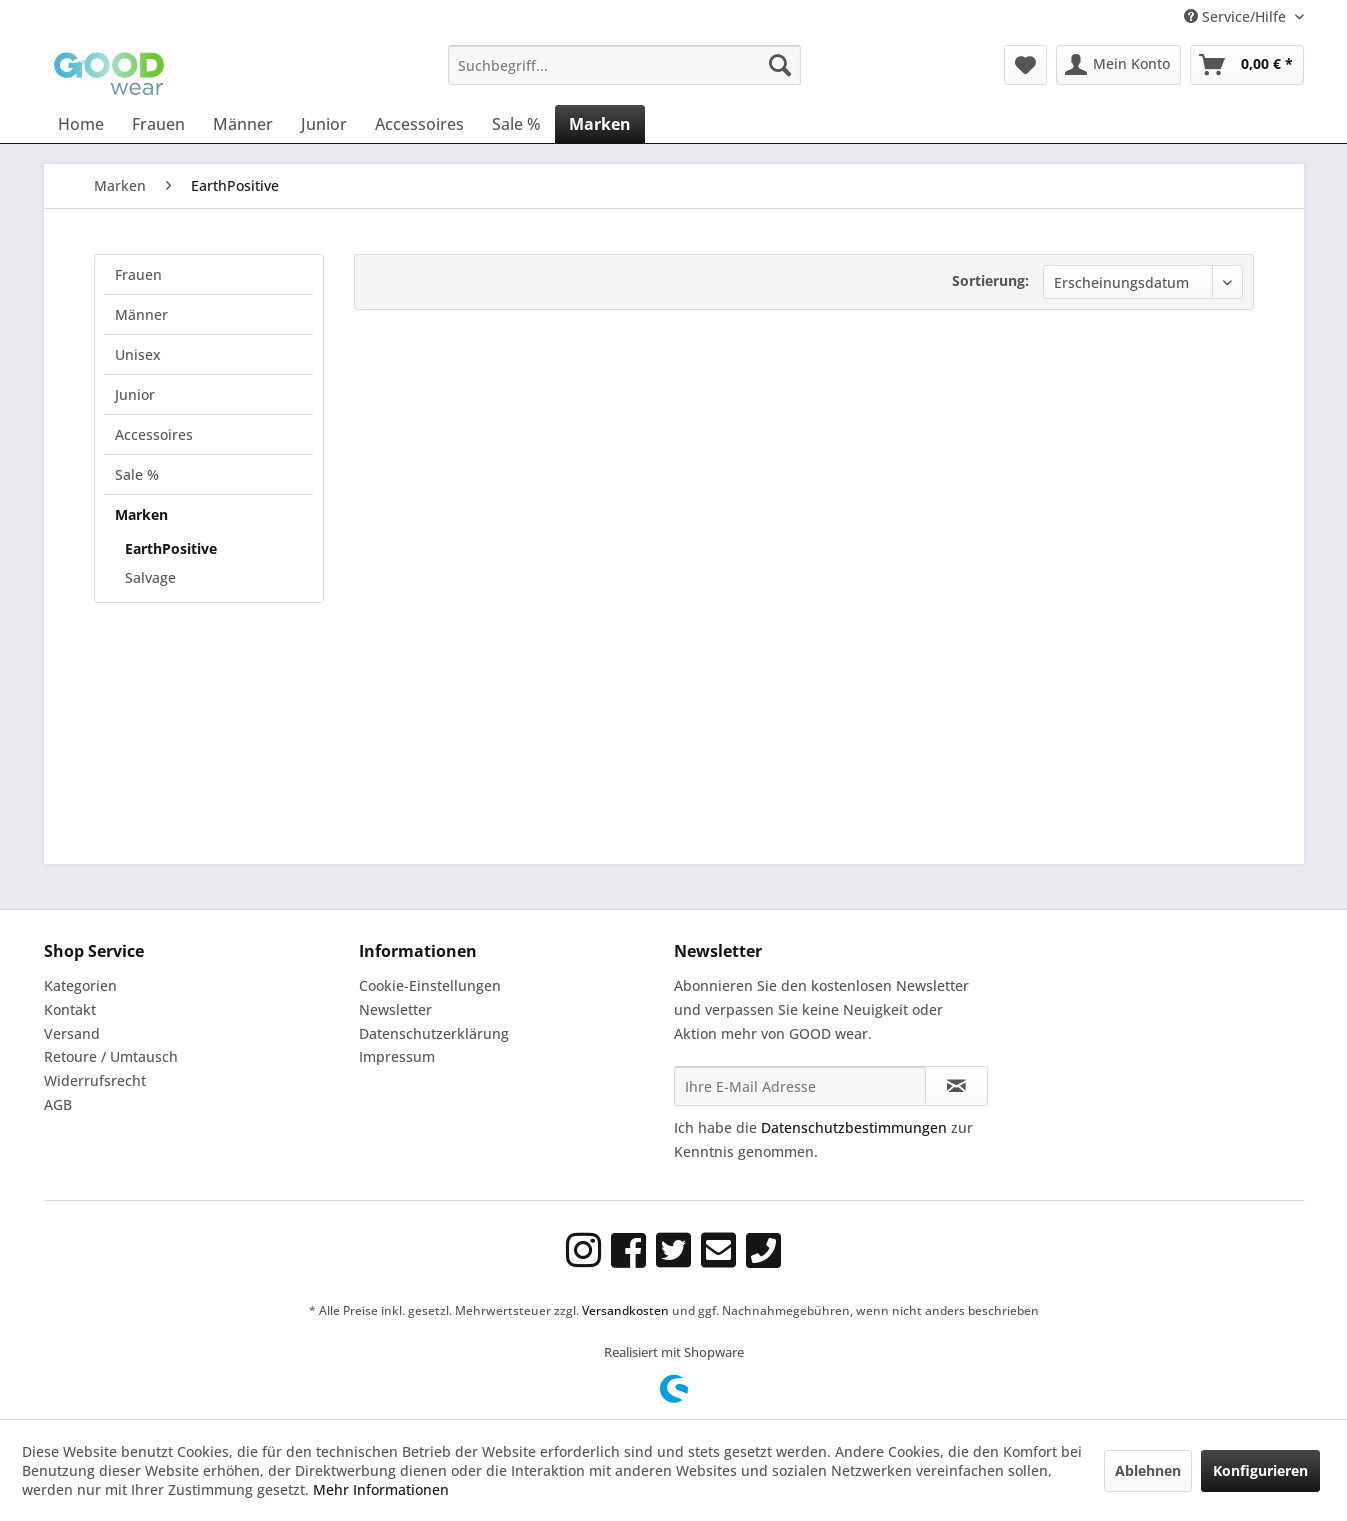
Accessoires (154, 434)
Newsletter (395, 1009)
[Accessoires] (419, 124)
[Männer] (243, 124)
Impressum (397, 1056)
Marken (141, 514)
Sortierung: (990, 280)
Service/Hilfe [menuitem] (1237, 16)
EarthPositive (171, 548)
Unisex (138, 354)
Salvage (150, 577)
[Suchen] (780, 65)
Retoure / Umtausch (111, 1056)
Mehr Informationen (381, 1489)
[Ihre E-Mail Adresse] (800, 1086)
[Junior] (324, 124)
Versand (72, 1033)
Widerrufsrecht (95, 1080)
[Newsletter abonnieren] (956, 1086)
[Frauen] (158, 124)
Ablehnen (1148, 1470)
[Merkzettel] (1025, 65)
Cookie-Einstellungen (430, 985)
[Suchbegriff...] (624, 65)
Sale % (137, 474)
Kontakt (70, 1009)
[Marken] (600, 124)
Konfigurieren (1260, 1470)
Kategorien (80, 985)
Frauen (138, 274)
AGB (58, 1104)
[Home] (81, 124)
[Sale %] (516, 124)
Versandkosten (625, 1310)
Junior (135, 394)
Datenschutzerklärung (434, 1033)
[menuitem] (624, 65)
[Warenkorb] (1247, 65)
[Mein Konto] (1118, 65)
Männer (141, 314)
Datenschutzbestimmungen (854, 1127)
